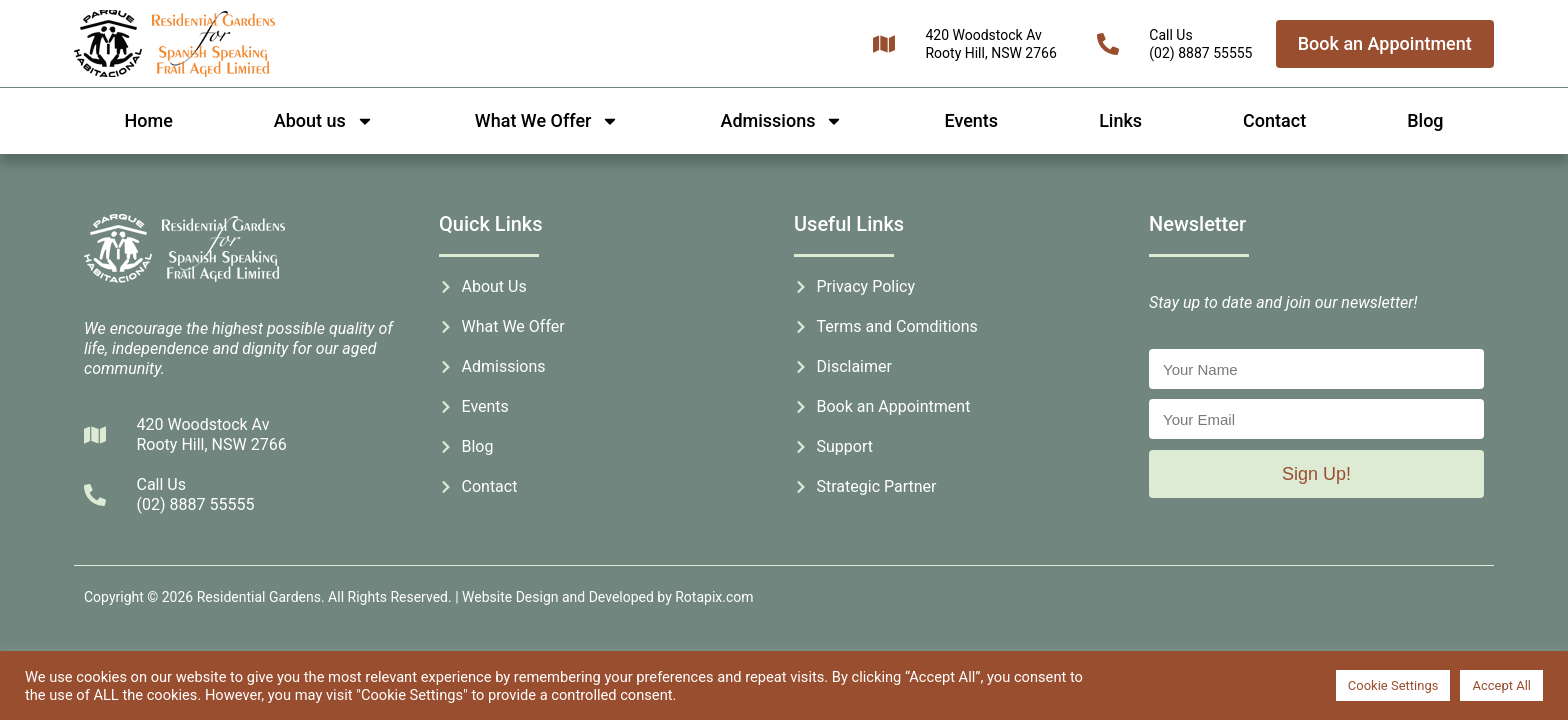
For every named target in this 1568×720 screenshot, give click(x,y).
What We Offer (547, 121)
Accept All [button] (1501, 685)
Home (149, 120)
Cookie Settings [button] (1393, 685)
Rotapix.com (714, 597)
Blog (1425, 120)
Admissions (781, 121)
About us (324, 121)
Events (971, 120)
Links (1120, 120)
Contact (1274, 120)
